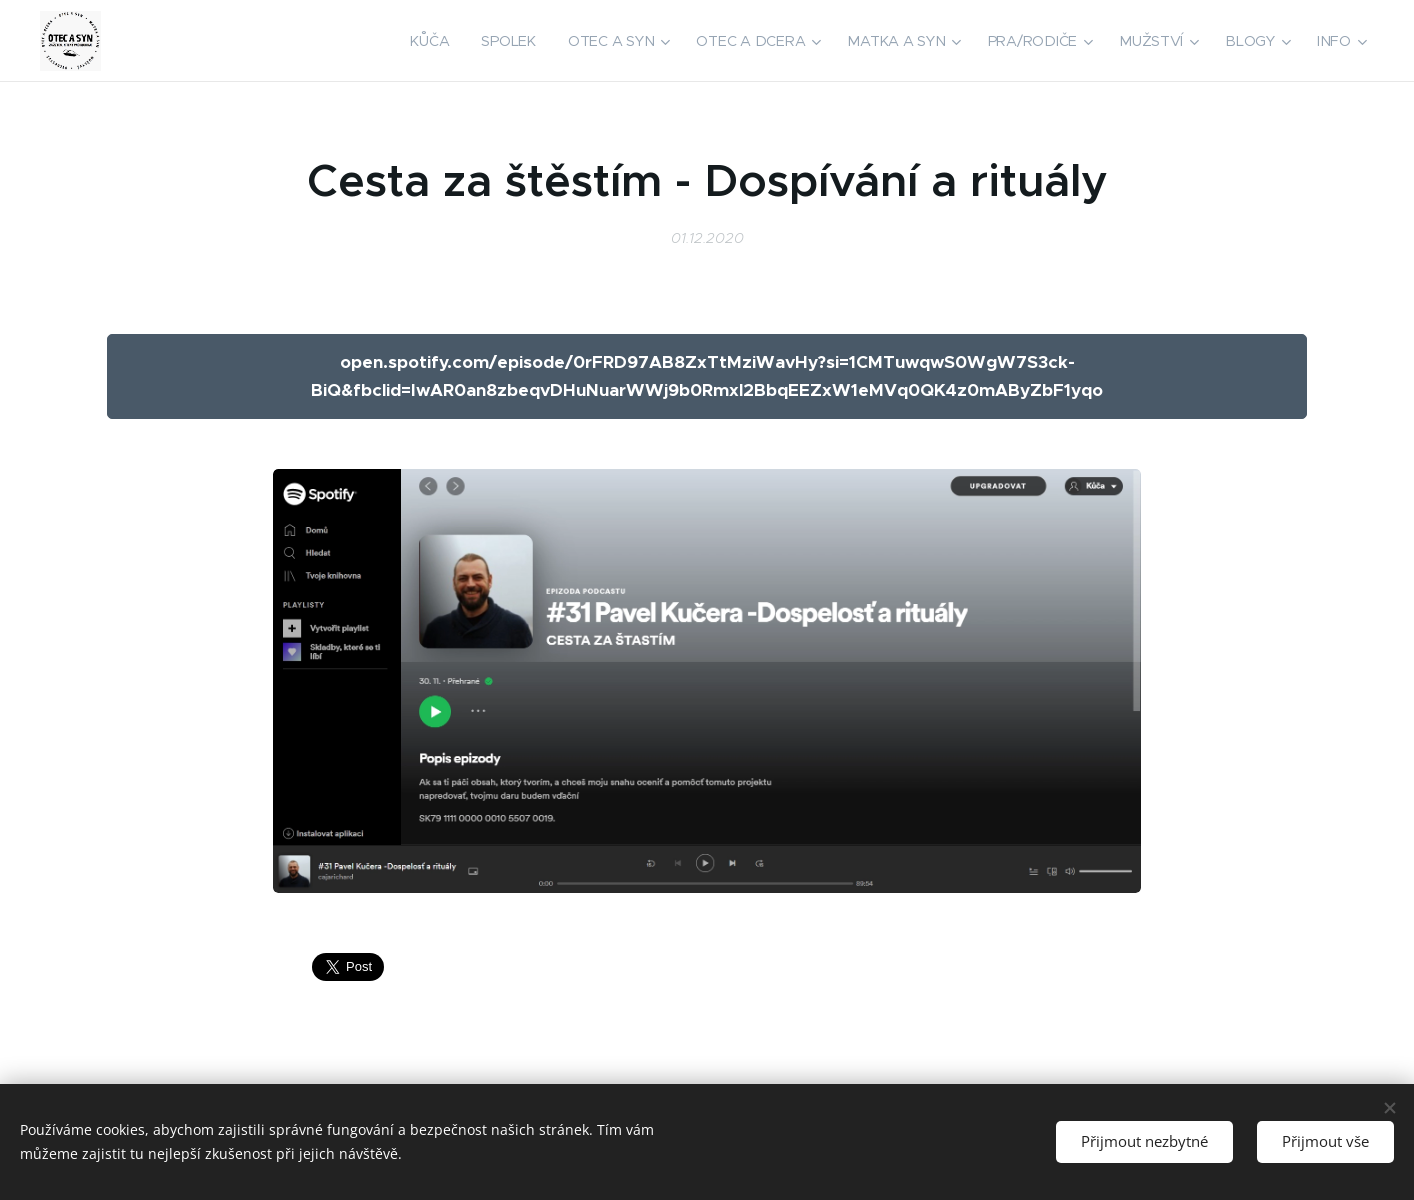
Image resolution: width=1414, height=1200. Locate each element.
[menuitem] (438, 41)
